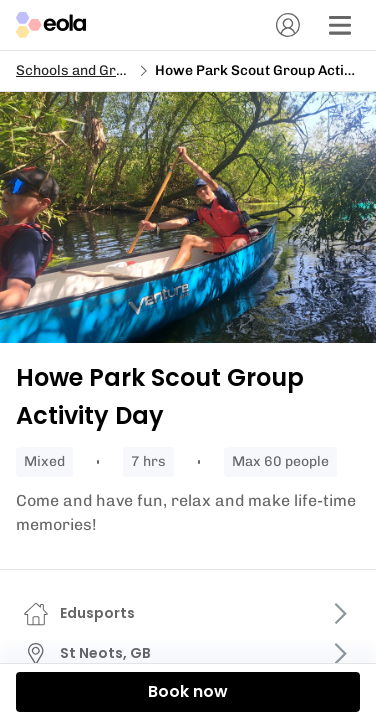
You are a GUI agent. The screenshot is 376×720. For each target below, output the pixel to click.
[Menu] (340, 25)
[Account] (288, 25)
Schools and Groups (82, 70)
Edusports (97, 613)
